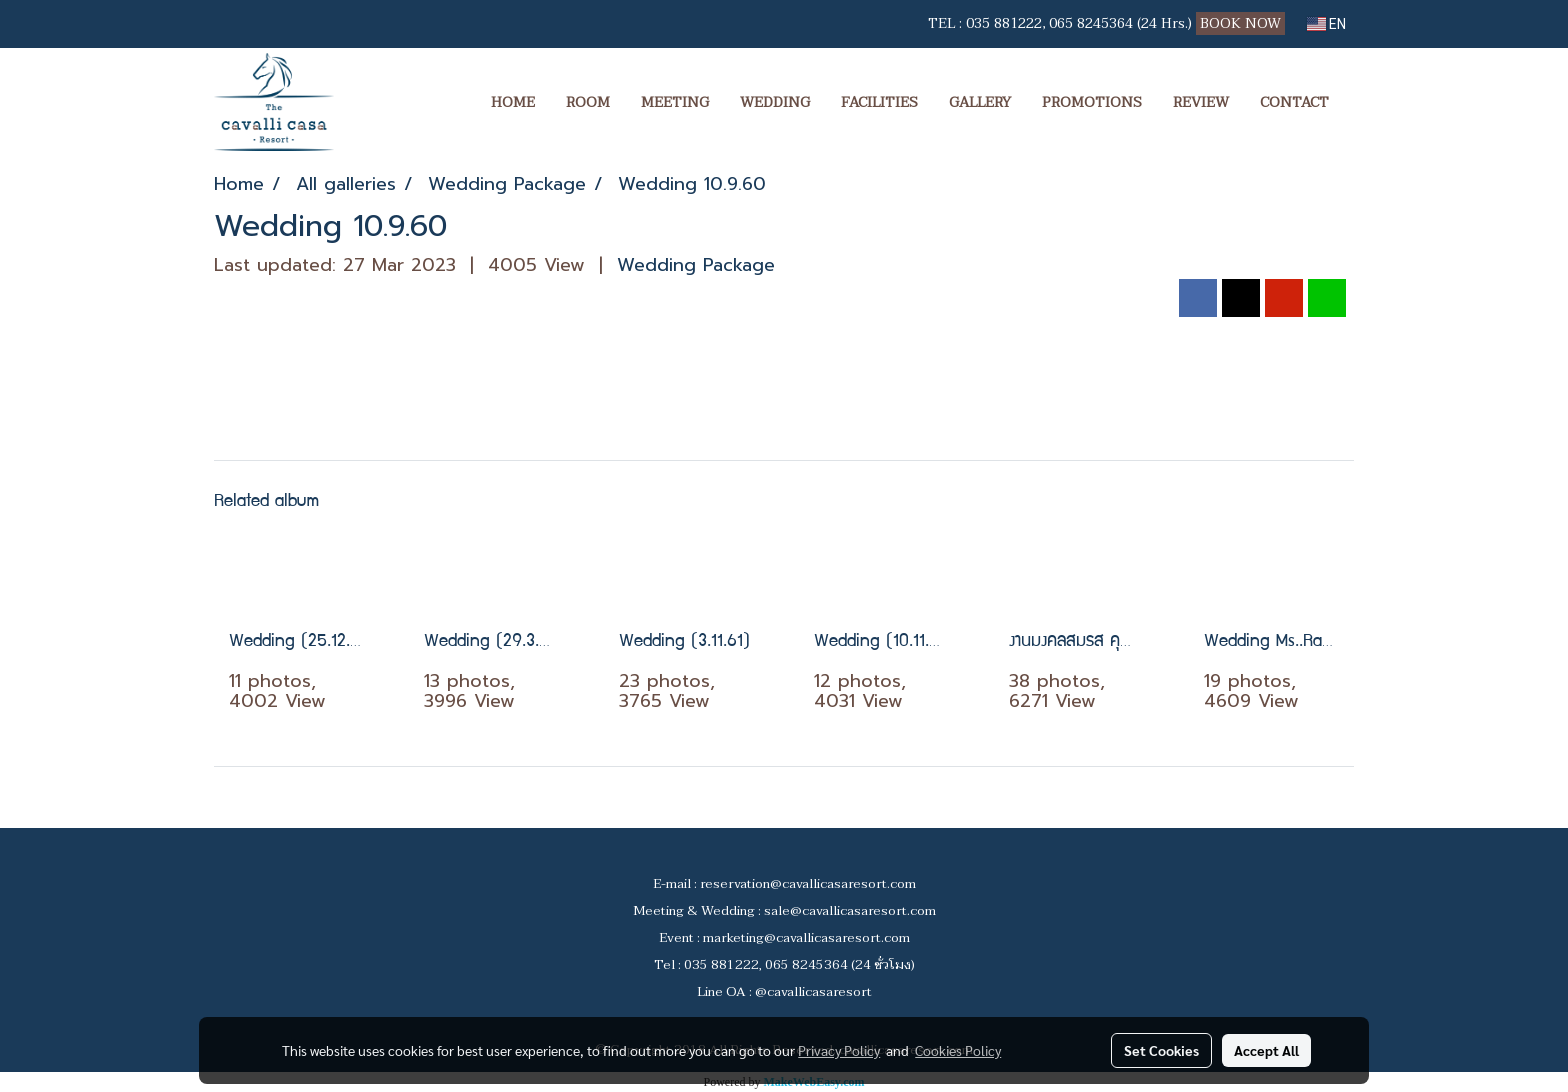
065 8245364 (1091, 23)
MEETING (675, 102)
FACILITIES (879, 102)
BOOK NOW (1242, 23)
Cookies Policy (958, 1050)
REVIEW (1201, 102)
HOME (513, 102)
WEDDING (775, 102)
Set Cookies (1161, 1050)
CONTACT (1294, 102)
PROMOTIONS (1092, 102)
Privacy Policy (839, 1050)
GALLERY (980, 102)
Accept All (1266, 1050)
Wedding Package (696, 265)
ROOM (588, 102)
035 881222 (1004, 23)
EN (1326, 24)
